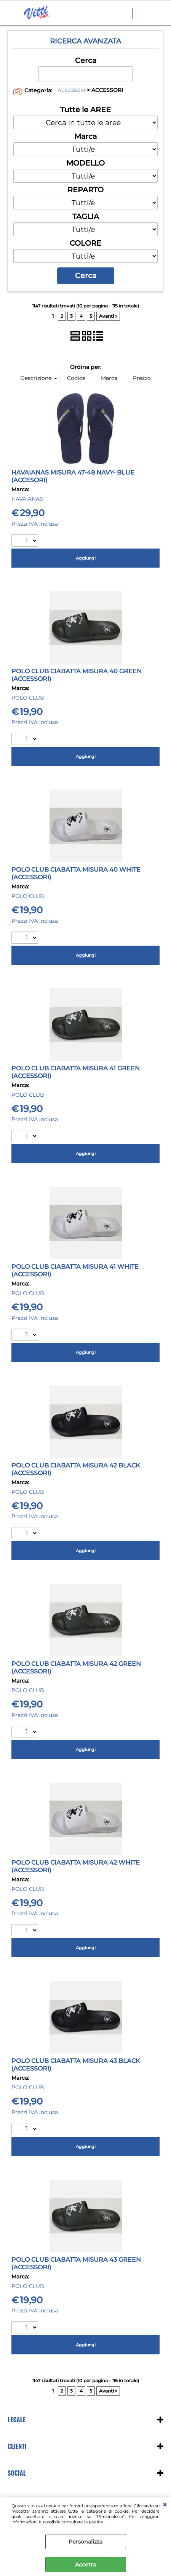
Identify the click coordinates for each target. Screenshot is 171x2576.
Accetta (85, 2564)
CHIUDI (164, 2505)
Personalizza (85, 2541)
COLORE (85, 243)
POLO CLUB (27, 697)
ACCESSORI (71, 90)
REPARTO (85, 189)
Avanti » (108, 316)
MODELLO (85, 162)
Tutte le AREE (85, 109)
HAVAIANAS (27, 499)
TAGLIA (85, 216)
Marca (85, 136)
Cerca (85, 60)
